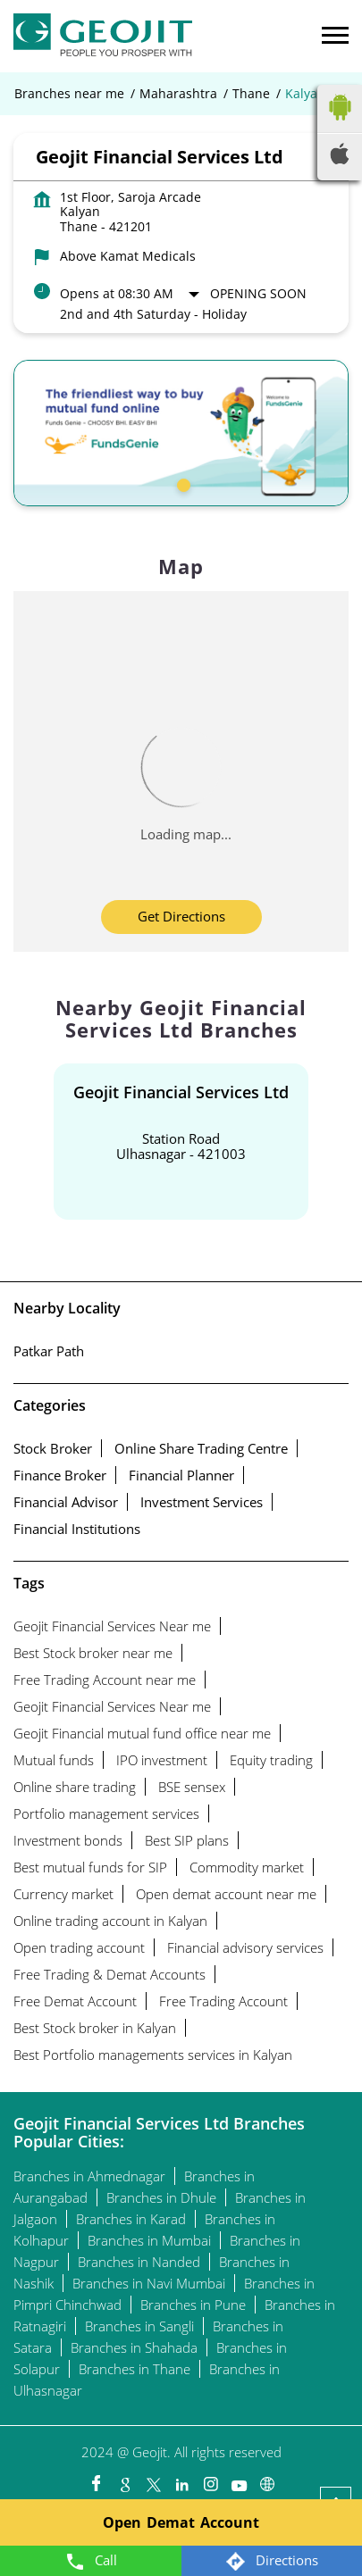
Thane (251, 94)
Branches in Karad (131, 2219)
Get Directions (181, 916)
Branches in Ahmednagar (89, 2176)
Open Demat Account (181, 2522)
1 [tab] (181, 483)
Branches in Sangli (139, 2326)
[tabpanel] (181, 433)
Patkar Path (48, 1351)
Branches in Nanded (139, 2262)
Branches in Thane (134, 2369)
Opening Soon (258, 293)
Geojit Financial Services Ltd (181, 1092)
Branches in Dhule (161, 2197)
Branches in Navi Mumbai (148, 2283)
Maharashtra (178, 94)
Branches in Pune (193, 2304)
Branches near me (69, 94)
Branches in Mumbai (149, 2240)
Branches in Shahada (134, 2347)
